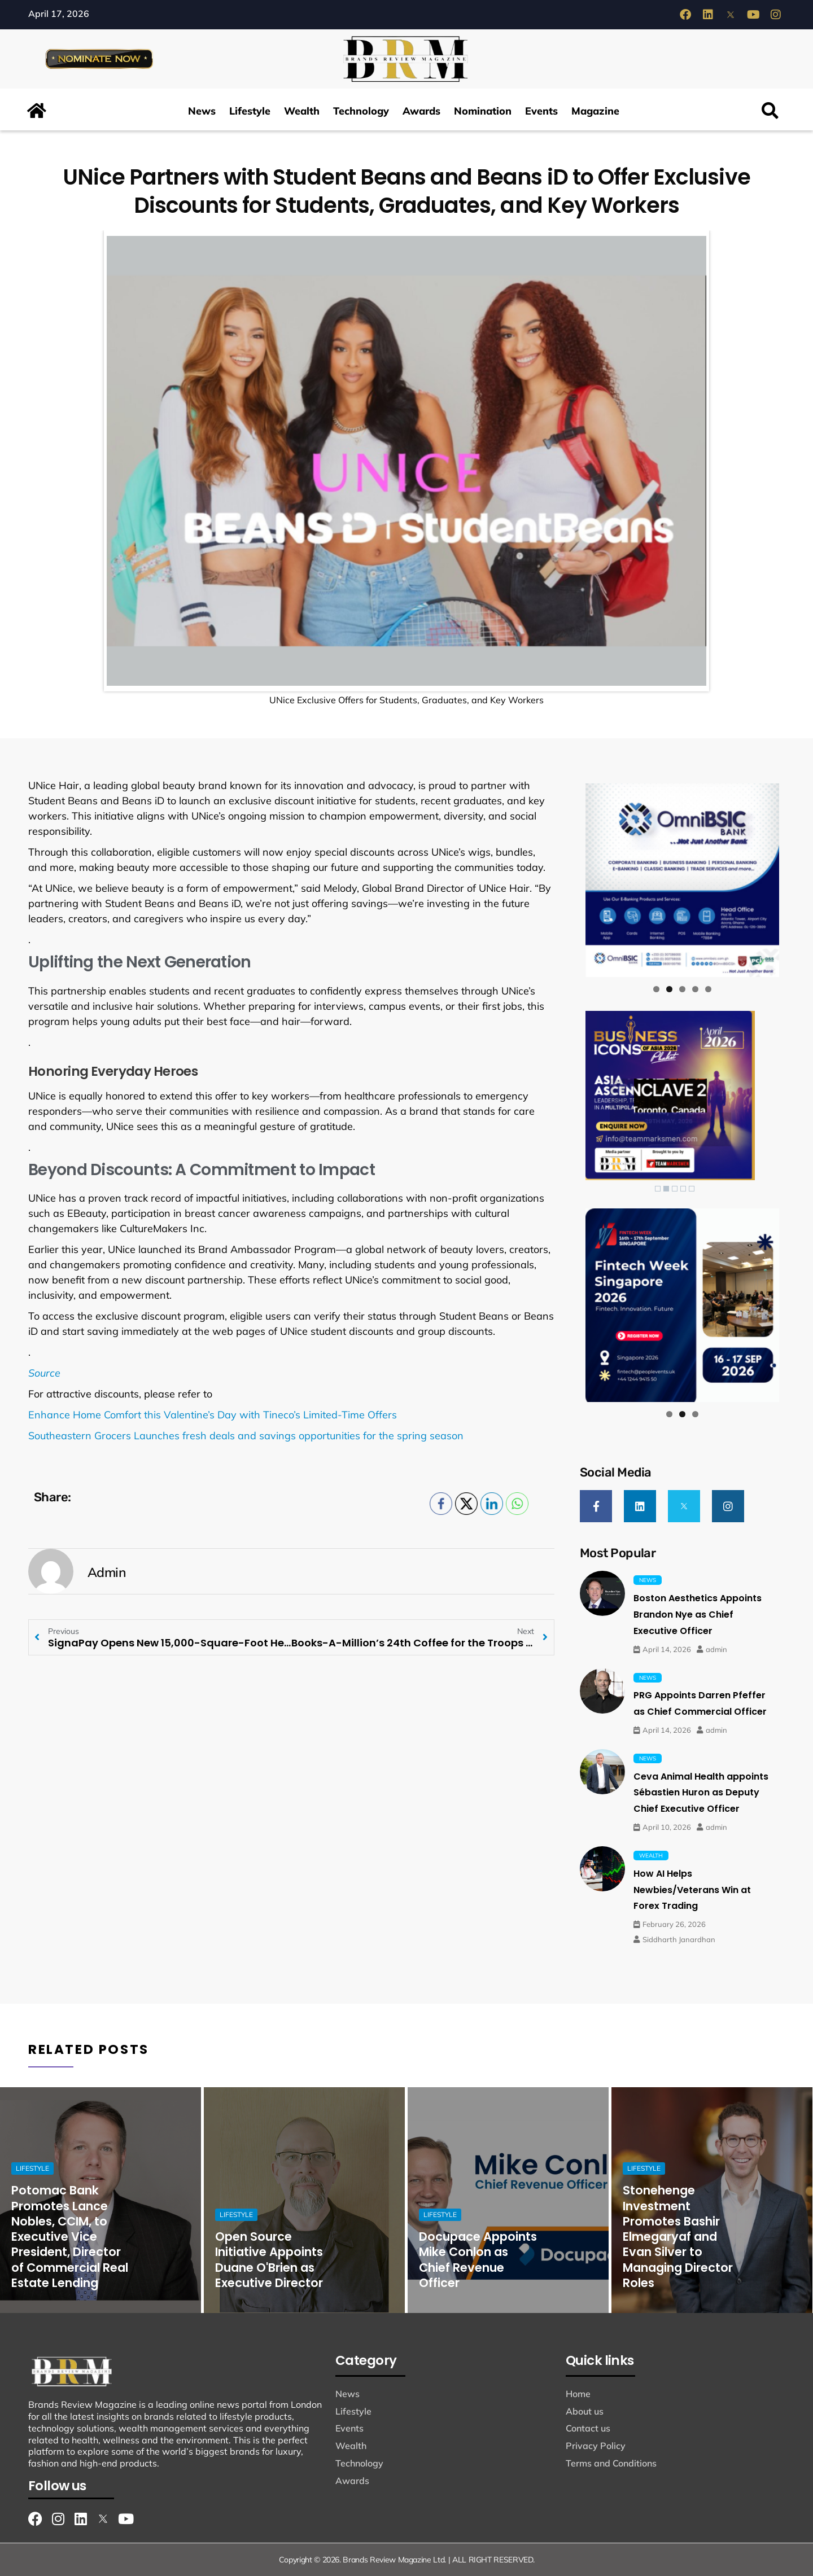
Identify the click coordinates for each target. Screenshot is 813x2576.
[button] (770, 111)
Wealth (302, 110)
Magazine (595, 110)
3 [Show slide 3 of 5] (675, 1188)
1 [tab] (656, 989)
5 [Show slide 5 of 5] (691, 1188)
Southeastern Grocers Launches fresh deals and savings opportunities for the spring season (246, 1435)
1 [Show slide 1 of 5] (658, 1188)
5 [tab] (708, 989)
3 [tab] (682, 989)
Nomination (483, 110)
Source (44, 1372)
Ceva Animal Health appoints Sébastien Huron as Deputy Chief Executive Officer (700, 1793)
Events (541, 110)
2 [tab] (669, 989)
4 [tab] (695, 989)
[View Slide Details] (682, 880)
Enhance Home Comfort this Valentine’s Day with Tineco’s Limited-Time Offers (212, 1414)
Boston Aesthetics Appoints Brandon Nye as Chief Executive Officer (697, 1614)
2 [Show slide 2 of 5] (666, 1188)
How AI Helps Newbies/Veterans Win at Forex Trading (692, 1890)
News (202, 110)
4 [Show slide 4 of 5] (683, 1188)
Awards (421, 110)
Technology (361, 110)
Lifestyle (249, 110)
